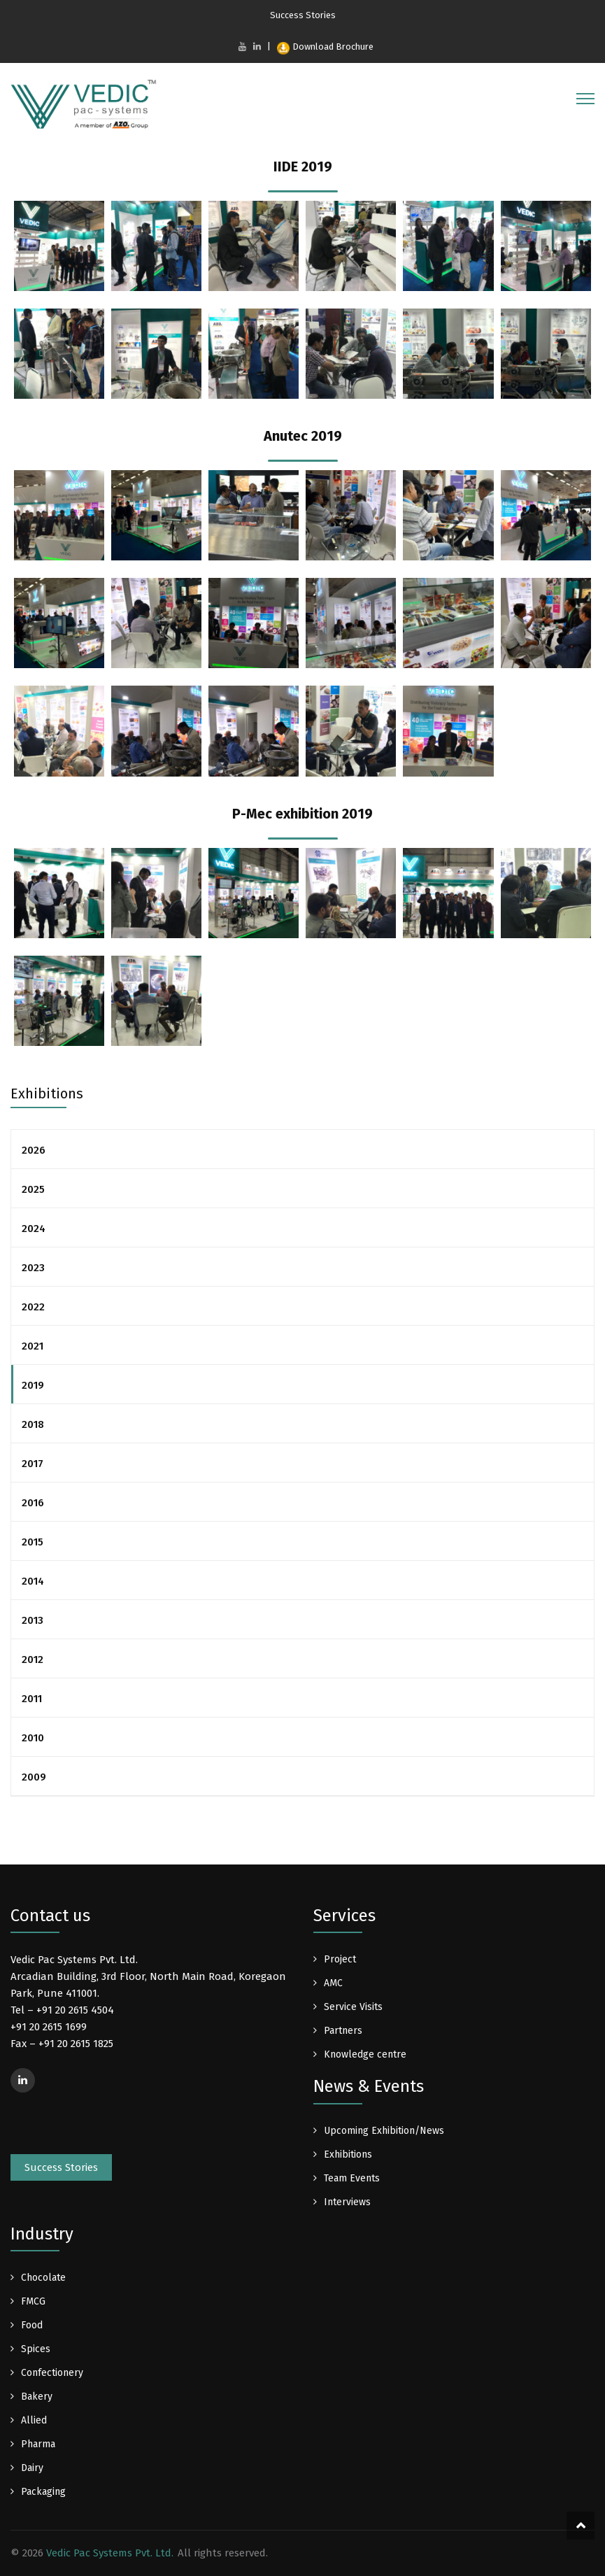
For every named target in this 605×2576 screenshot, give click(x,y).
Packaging (43, 2492)
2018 (33, 1424)
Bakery (36, 2396)
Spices (35, 2349)
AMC (333, 1983)
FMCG (33, 2301)
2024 (33, 1228)
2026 (33, 1150)
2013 (32, 1620)
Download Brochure (325, 46)
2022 (33, 1307)
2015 (32, 1542)
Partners (343, 2031)
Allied (34, 2420)
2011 (32, 1698)
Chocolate (43, 2278)
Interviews (347, 2202)
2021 (32, 1346)
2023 (33, 1267)
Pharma (38, 2444)
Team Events (352, 2178)
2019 (33, 1385)
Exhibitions (348, 2154)
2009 (34, 1777)
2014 (33, 1581)
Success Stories (303, 15)
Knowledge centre (365, 2054)
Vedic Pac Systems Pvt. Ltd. (109, 2553)
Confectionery (52, 2373)
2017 (32, 1463)
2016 (33, 1502)
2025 (33, 1189)
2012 (32, 1659)
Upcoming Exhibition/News (384, 2131)
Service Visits (353, 2007)
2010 (33, 1738)
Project (340, 1959)
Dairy (32, 2468)
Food (32, 2325)
